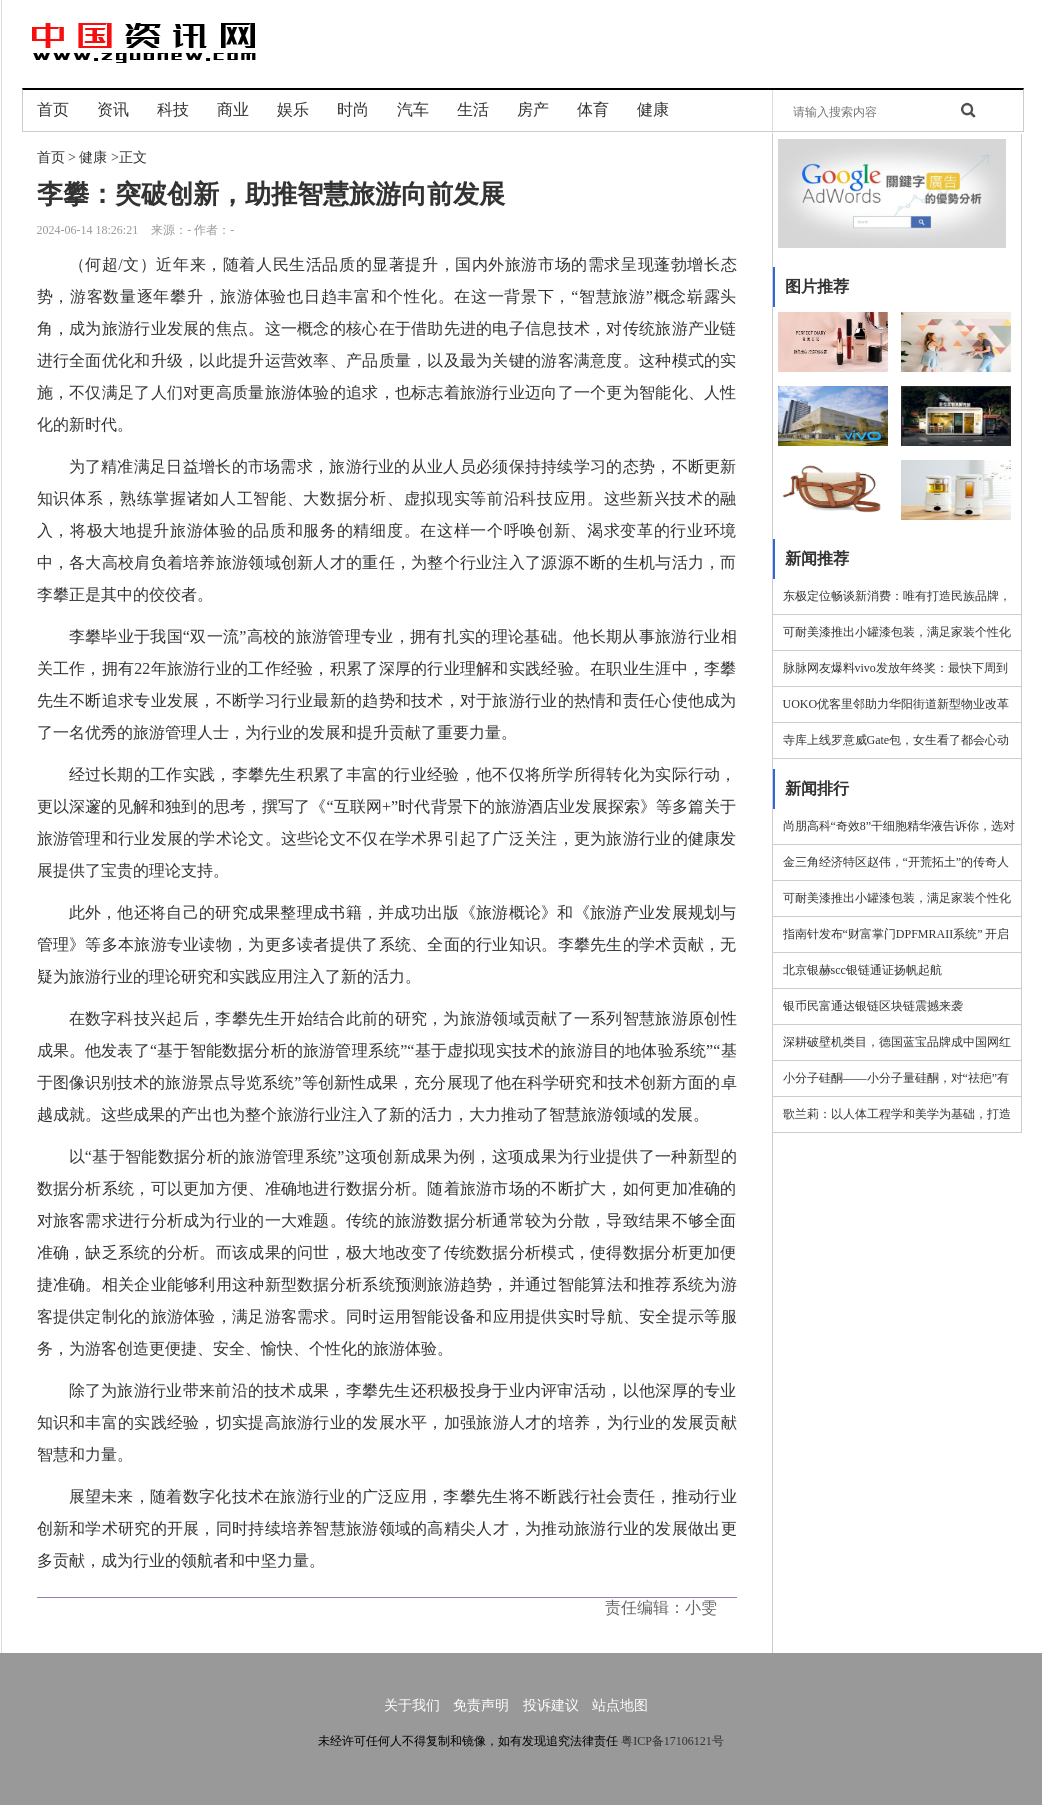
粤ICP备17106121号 (672, 1741)
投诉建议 (551, 1705)
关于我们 (412, 1705)
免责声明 (481, 1705)
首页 (51, 157)
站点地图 (620, 1705)
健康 (93, 157)
